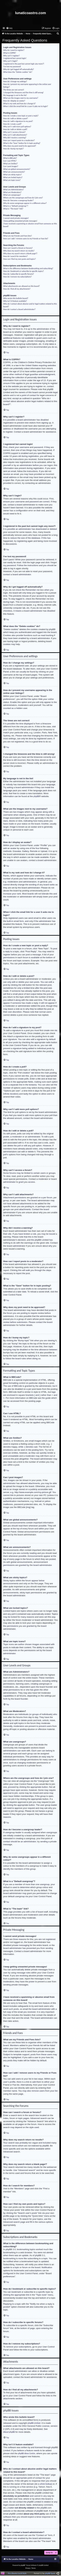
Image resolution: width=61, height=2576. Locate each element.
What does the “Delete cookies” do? (17, 72)
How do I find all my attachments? (16, 289)
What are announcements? (14, 172)
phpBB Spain (50, 2573)
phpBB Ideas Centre (26, 2453)
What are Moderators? (12, 192)
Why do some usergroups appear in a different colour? (25, 203)
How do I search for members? (15, 256)
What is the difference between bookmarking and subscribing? (28, 268)
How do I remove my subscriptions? (17, 276)
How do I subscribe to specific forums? (18, 274)
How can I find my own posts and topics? (19, 259)
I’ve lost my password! (12, 66)
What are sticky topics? (12, 174)
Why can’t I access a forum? (14, 132)
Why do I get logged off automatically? (18, 69)
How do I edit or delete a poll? (15, 129)
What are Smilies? (10, 163)
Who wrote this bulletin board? (15, 298)
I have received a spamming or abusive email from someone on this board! (30, 225)
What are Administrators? (13, 189)
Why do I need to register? (13, 50)
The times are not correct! (13, 89)
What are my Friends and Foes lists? (17, 236)
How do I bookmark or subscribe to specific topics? (23, 271)
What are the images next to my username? (20, 98)
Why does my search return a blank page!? (20, 253)
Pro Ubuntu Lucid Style (17, 2573)
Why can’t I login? (10, 61)
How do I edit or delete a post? (15, 118)
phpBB (36, 796)
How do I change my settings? (15, 81)
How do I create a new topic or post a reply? (20, 115)
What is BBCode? (10, 158)
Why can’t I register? (11, 55)
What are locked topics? (12, 177)
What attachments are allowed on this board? (21, 286)
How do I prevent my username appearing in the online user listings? (27, 85)
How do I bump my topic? (13, 148)
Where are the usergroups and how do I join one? (23, 197)
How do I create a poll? (12, 124)
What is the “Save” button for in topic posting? (21, 143)
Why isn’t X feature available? (15, 301)
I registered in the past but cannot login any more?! (23, 63)
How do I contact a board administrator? (19, 309)
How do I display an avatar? (14, 100)
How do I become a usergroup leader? (18, 200)
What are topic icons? (11, 180)
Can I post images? (10, 166)
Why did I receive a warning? (14, 137)
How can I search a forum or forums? (18, 248)
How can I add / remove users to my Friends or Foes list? (25, 238)
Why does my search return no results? (18, 250)
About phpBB (9, 2432)
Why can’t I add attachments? (15, 135)
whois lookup (45, 2484)
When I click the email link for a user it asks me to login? (25, 106)
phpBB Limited (34, 2423)
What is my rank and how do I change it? (19, 103)
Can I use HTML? (9, 161)
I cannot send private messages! (16, 218)
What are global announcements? (16, 169)
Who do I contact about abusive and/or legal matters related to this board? (30, 305)
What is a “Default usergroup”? (15, 206)
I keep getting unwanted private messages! (20, 221)
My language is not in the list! (15, 95)
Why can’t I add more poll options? (17, 126)
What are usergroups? (12, 195)
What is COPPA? (9, 53)
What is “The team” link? (13, 208)
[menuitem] (9, 28)
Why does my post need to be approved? (19, 146)
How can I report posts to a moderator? (19, 140)
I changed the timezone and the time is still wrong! (23, 92)
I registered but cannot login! (14, 58)
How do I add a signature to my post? (18, 121)
